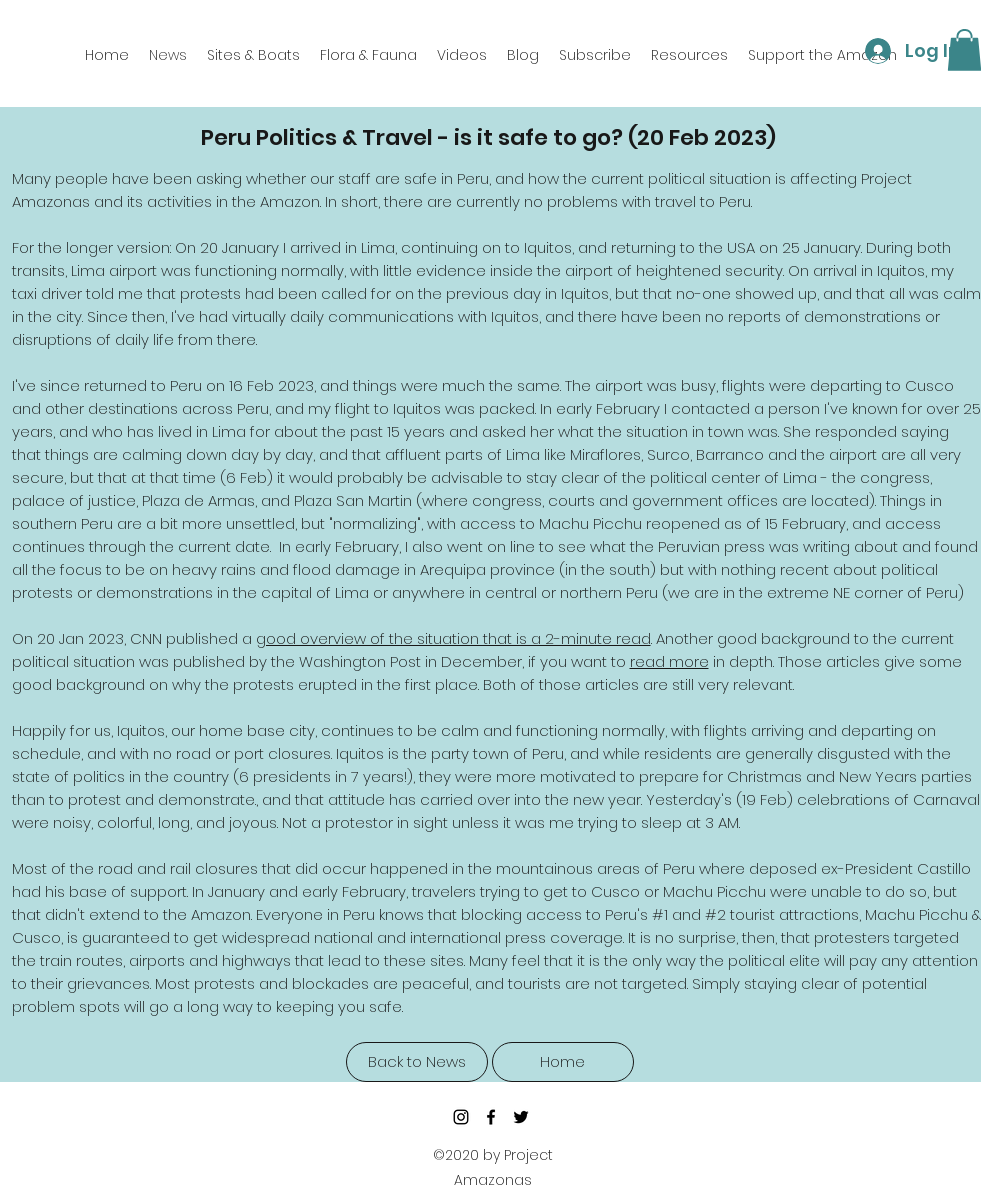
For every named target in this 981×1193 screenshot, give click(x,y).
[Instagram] (461, 1117)
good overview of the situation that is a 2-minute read (453, 638)
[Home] (563, 1062)
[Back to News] (417, 1062)
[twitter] (521, 1117)
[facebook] (491, 1117)
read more (669, 661)
